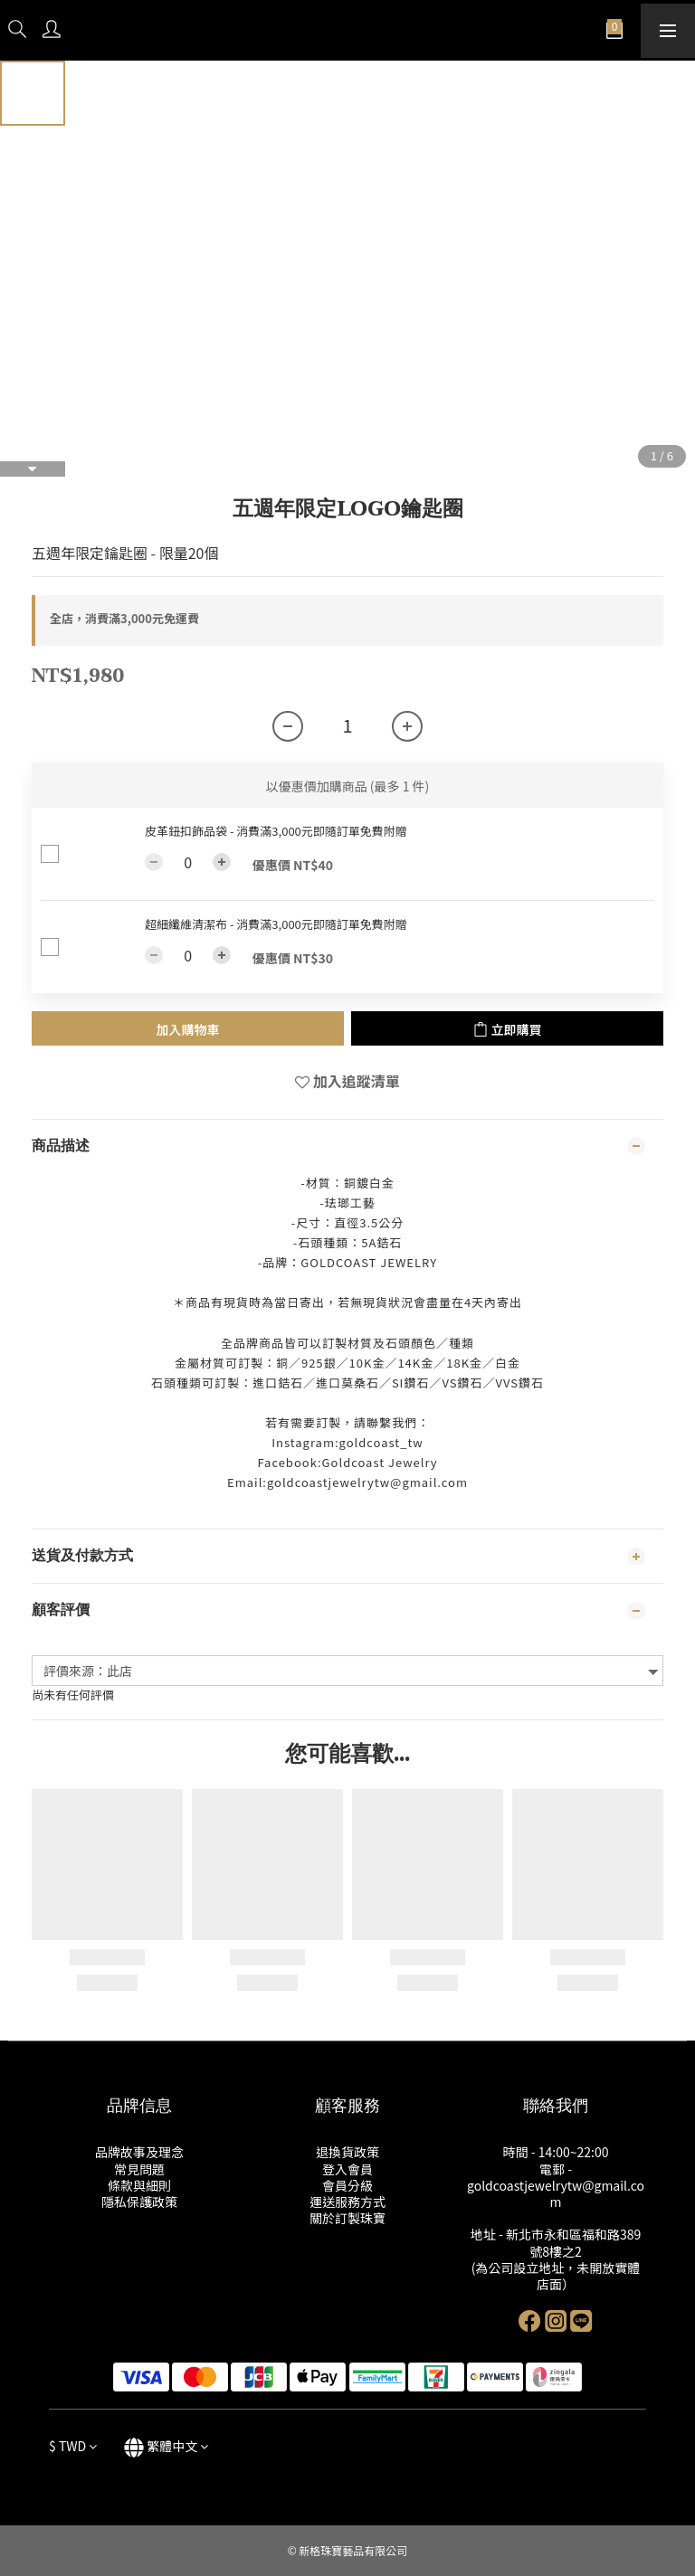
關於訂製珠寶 (347, 2218)
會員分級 (347, 2185)
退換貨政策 (347, 2152)
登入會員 (347, 2169)
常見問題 (139, 2169)
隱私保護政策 (139, 2201)
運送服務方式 (347, 2201)
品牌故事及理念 (139, 2152)
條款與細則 (139, 2185)
